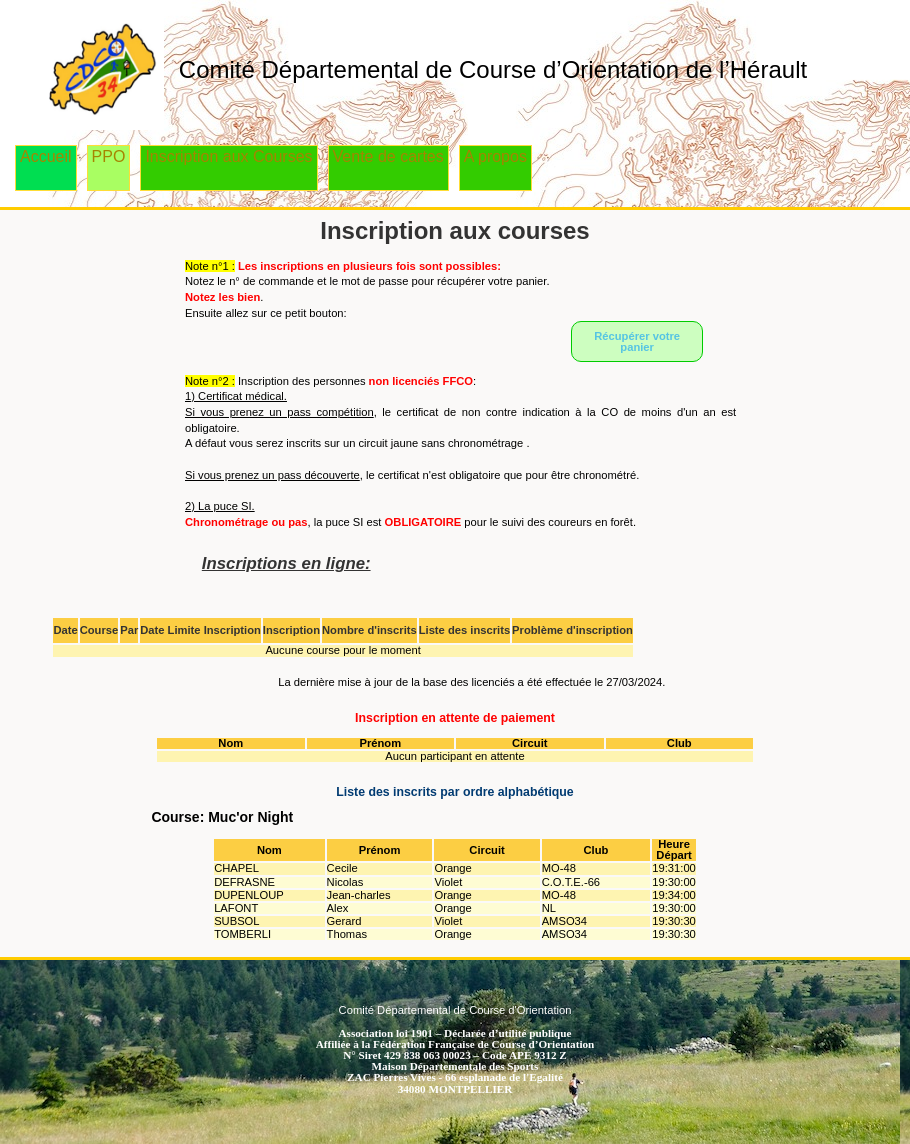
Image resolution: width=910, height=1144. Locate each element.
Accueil (46, 156)
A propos (495, 156)
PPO (109, 156)
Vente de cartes (388, 156)
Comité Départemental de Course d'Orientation (455, 1010)
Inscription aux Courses (228, 156)
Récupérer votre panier (637, 341)
